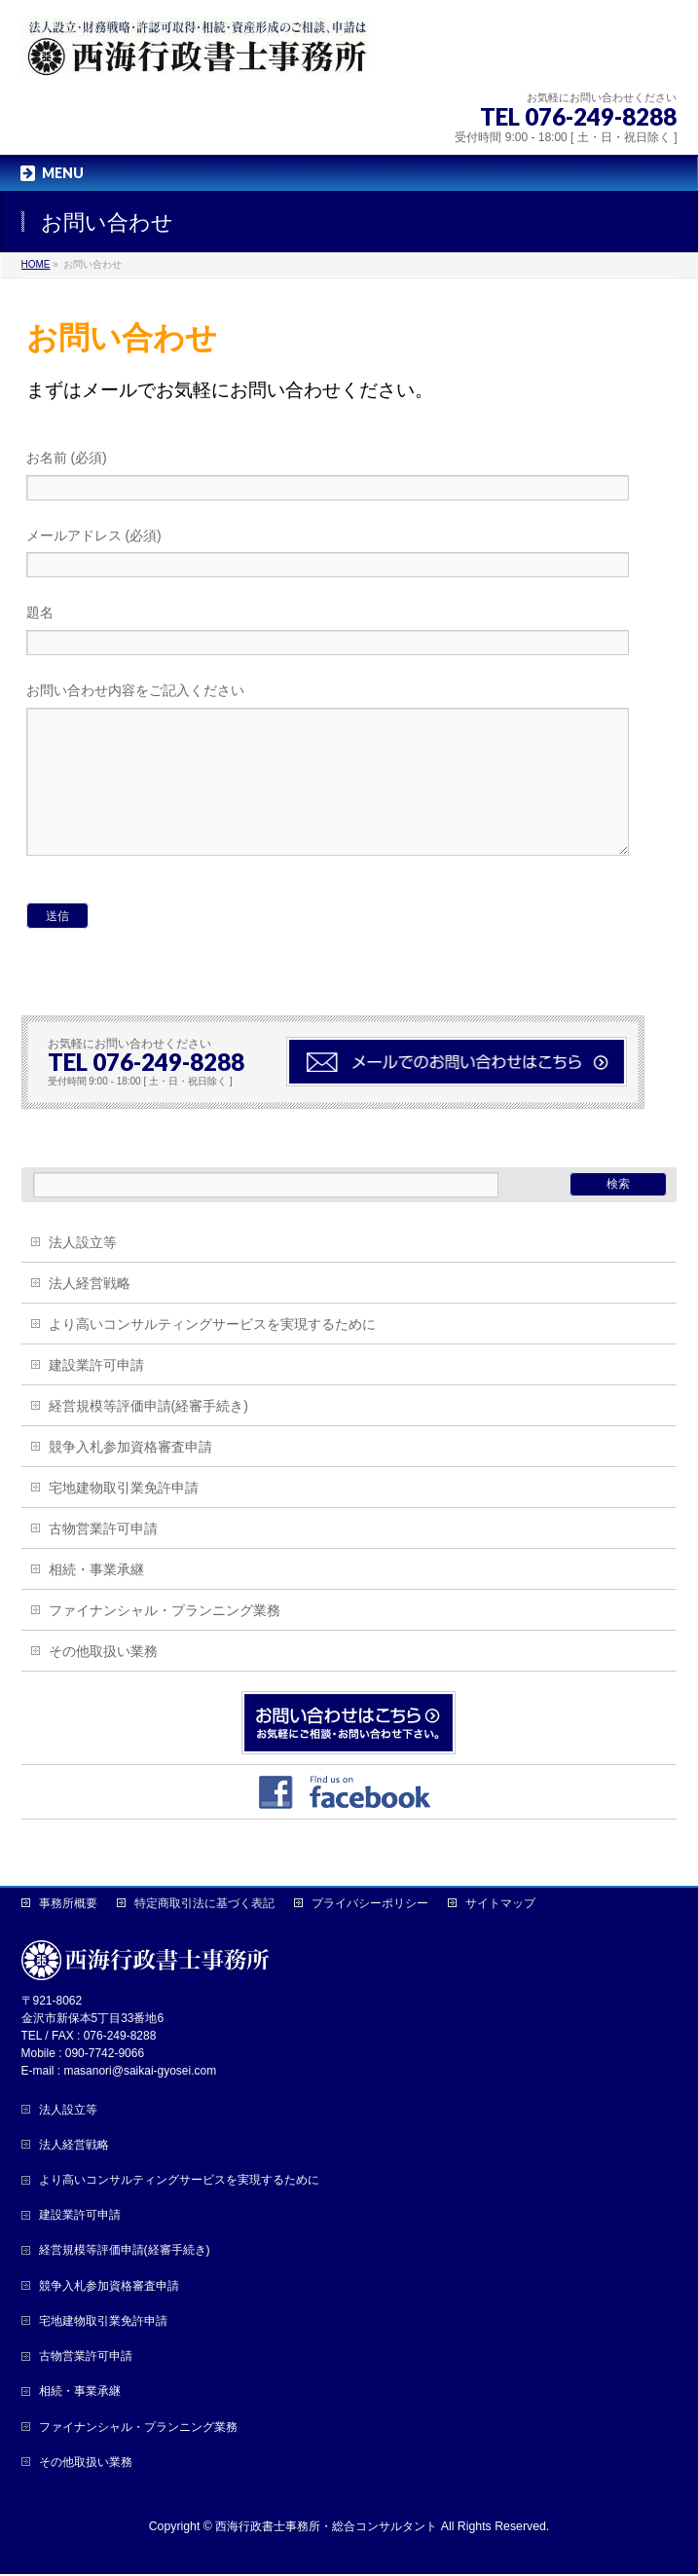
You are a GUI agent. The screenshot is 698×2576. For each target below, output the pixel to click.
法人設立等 (83, 1271)
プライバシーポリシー (370, 1905)
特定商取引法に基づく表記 (204, 1905)
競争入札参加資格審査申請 (130, 1476)
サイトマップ (500, 1905)
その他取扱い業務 (103, 1680)
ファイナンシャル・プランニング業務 (164, 1639)
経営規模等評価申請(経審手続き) (148, 1435)
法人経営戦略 (89, 1312)
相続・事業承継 (96, 1598)
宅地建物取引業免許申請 (124, 1517)
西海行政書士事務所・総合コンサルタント (326, 2528)
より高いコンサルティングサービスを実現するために (212, 1353)
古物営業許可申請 (103, 1557)
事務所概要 (68, 1905)
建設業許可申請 (96, 1394)
